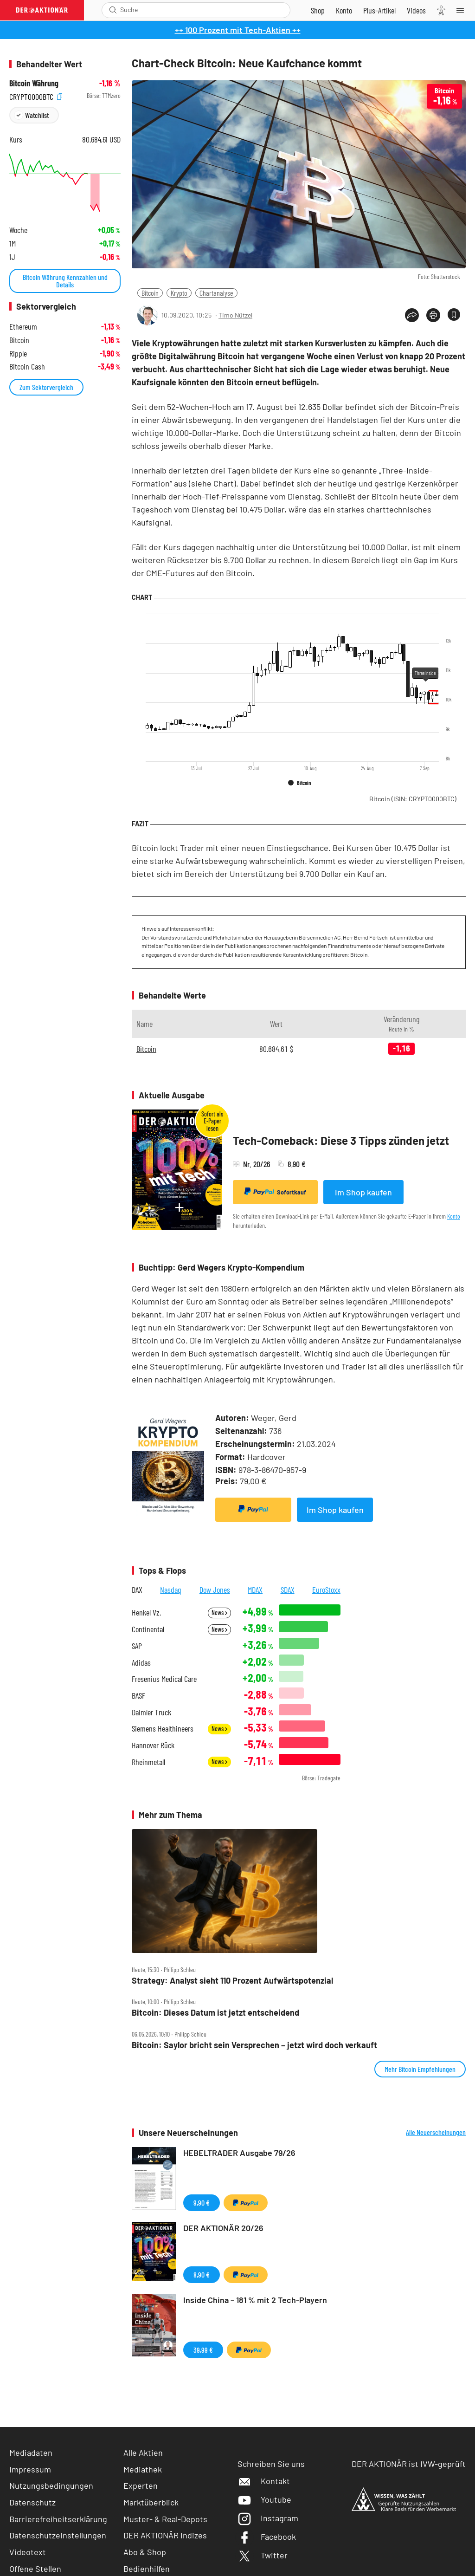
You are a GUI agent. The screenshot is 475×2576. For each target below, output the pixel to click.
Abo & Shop (144, 2552)
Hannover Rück (153, 1745)
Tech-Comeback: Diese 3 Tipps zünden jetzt (341, 1140)
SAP (137, 1646)
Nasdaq (170, 1589)
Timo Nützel (235, 315)
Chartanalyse (216, 292)
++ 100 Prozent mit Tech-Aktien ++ (238, 30)
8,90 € (201, 2274)
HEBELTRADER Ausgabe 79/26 (239, 2153)
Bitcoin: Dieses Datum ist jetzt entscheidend (215, 2013)
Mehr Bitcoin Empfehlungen (420, 2068)
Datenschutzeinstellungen (57, 2535)
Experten (140, 2485)
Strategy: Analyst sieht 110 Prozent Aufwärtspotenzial (232, 1981)
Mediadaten (30, 2452)
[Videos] (416, 10)
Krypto (179, 292)
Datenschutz (32, 2502)
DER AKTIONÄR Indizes (165, 2535)
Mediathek (142, 2469)
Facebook (267, 2536)
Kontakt (264, 2481)
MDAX (255, 1589)
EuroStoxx (326, 1589)
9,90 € (201, 2202)
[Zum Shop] (317, 10)
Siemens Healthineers (162, 1728)
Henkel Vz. (146, 1612)
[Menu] (463, 10)
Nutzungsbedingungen (51, 2485)
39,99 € (203, 2349)
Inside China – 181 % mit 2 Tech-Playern (255, 2300)
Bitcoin (150, 292)
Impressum (30, 2469)
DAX (137, 1589)
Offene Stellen (35, 2568)
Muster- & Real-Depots (165, 2519)
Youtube (264, 2499)
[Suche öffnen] (113, 10)
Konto (453, 1216)
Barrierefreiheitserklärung (58, 2519)
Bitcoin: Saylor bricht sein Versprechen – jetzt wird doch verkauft (254, 2045)
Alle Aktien (143, 2452)
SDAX (288, 1589)
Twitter (263, 2555)
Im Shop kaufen (363, 1192)
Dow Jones (214, 1589)
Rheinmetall (148, 1762)
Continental (148, 1629)
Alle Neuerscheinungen (436, 2132)
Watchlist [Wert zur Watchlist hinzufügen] (37, 114)
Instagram (268, 2518)
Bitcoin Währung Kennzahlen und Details (65, 281)
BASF (138, 1695)
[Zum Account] (344, 10)
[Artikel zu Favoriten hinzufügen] (454, 314)
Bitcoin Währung (33, 83)
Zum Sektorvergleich (46, 387)
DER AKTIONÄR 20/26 (223, 2228)
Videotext (27, 2552)
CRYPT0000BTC (35, 96)
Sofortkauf (275, 1191)
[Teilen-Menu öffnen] (412, 315)
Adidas (141, 1663)
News (219, 1612)
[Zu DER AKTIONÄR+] (379, 10)
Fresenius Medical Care (164, 1679)
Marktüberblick (151, 2502)
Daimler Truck (151, 1712)
